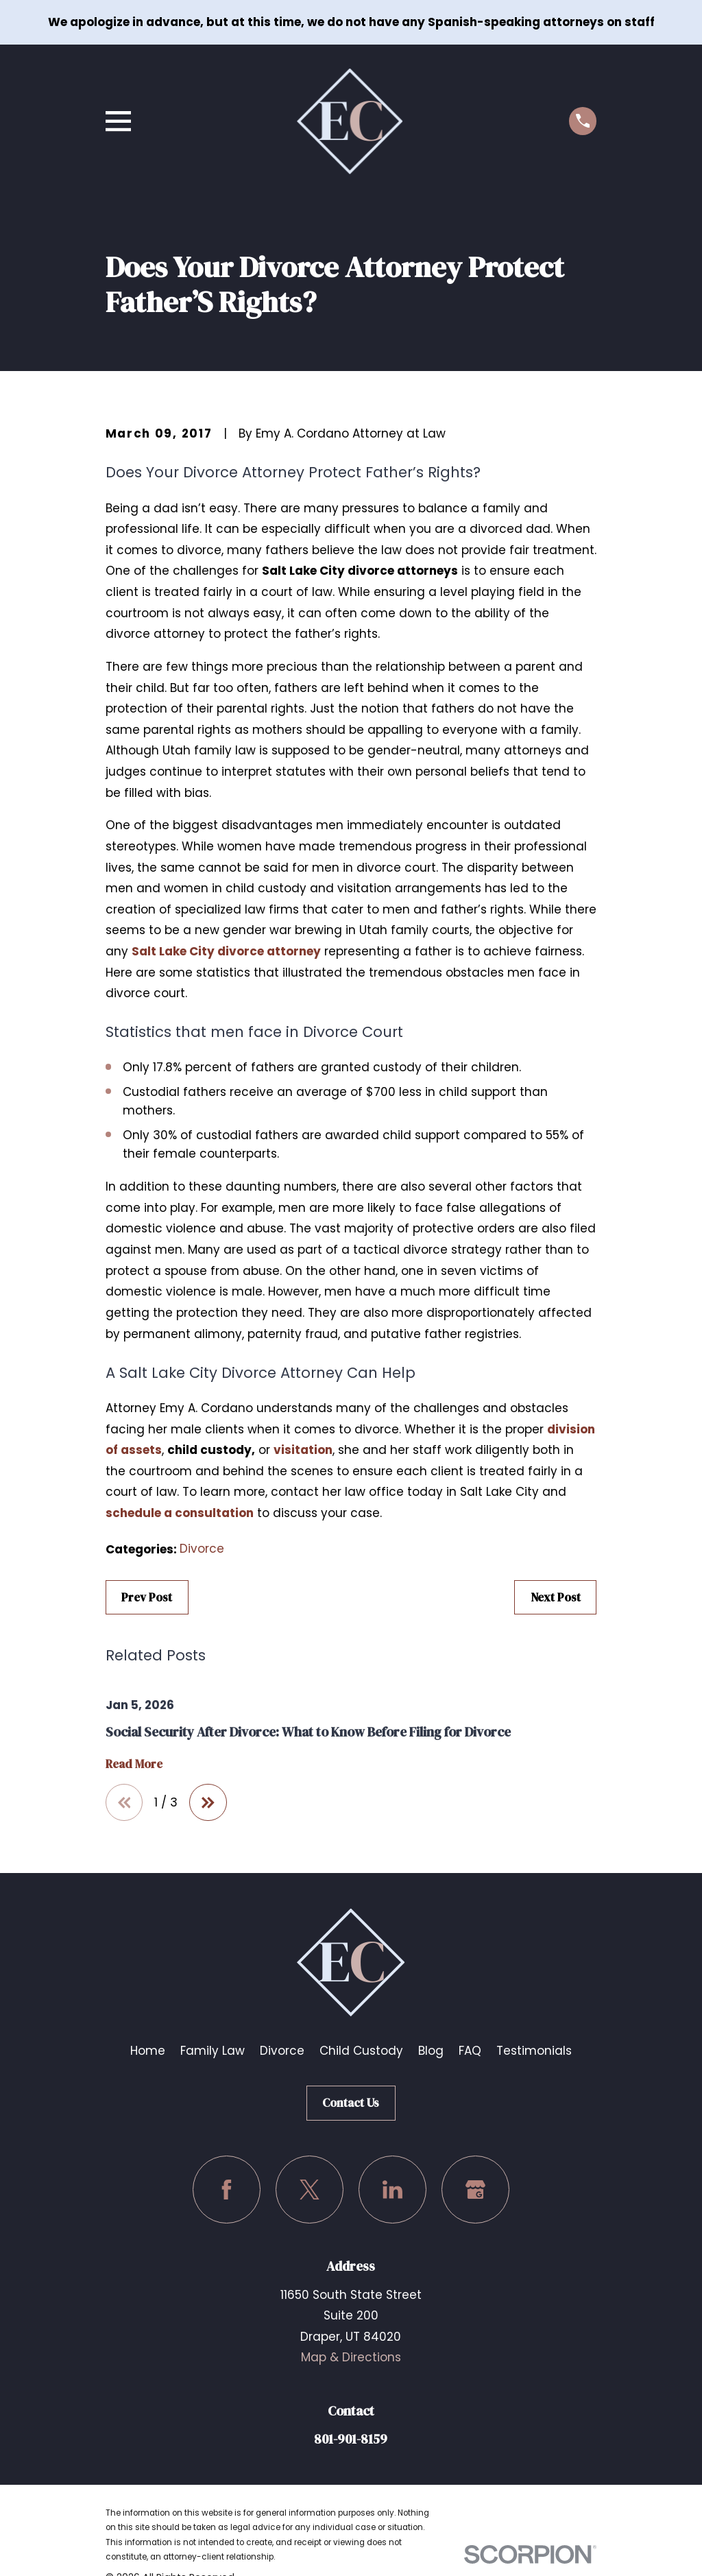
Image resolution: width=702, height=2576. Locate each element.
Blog (431, 2050)
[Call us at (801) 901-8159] (583, 121)
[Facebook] (227, 2189)
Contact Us (350, 2103)
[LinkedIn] (392, 2189)
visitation (303, 1450)
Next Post (556, 1597)
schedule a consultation (180, 1513)
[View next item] (208, 1803)
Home (147, 2050)
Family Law (212, 2050)
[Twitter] (309, 2189)
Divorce (202, 1548)
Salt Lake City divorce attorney (226, 951)
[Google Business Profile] (475, 2189)
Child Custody (361, 2050)
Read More (134, 1764)
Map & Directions (351, 2358)
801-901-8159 (350, 2439)
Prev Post (146, 1597)
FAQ (470, 2050)
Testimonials (534, 2050)
